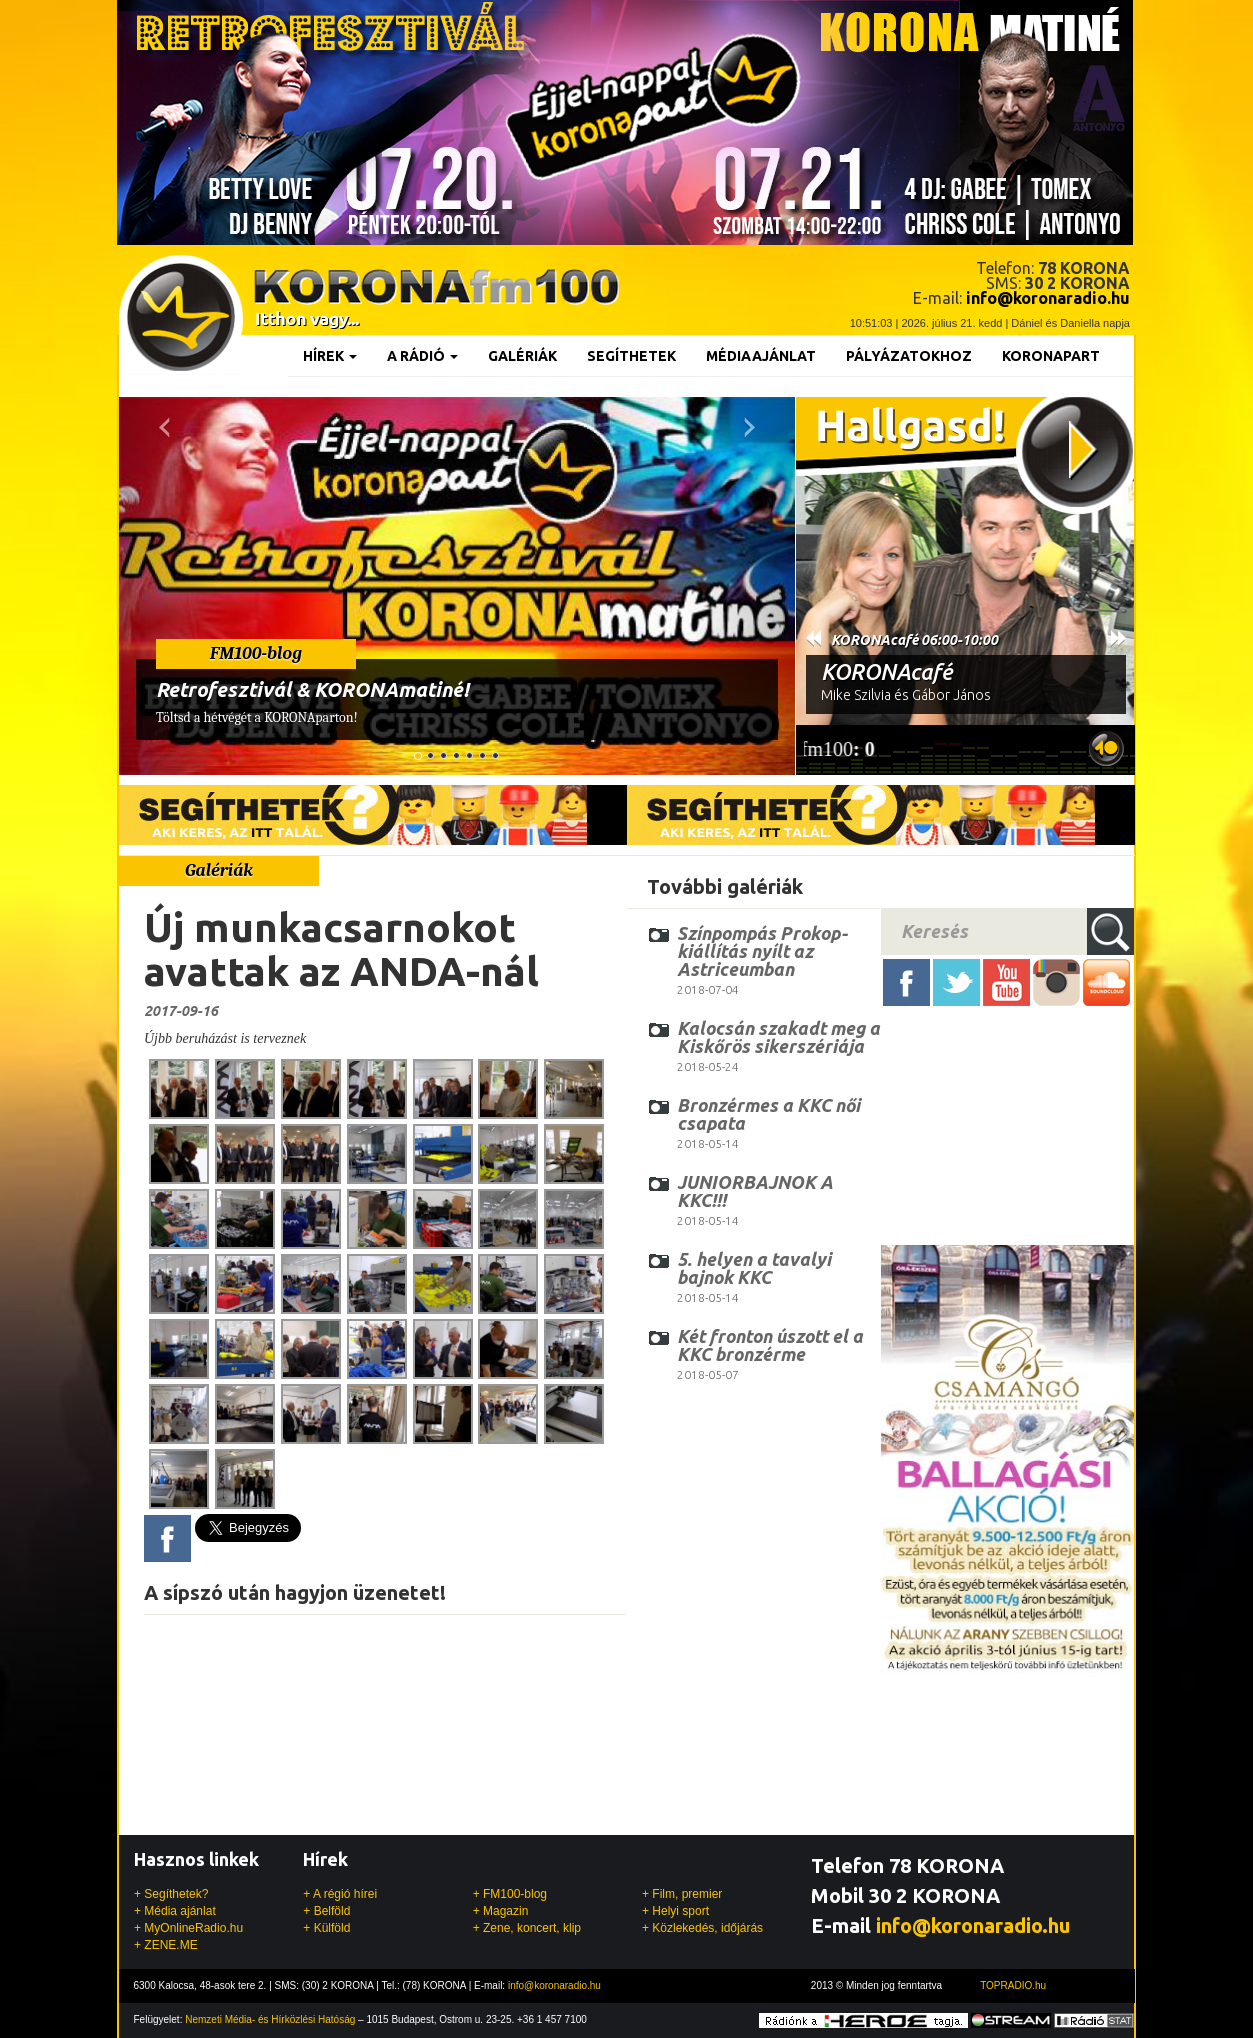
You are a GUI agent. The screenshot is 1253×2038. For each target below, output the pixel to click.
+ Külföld (326, 1928)
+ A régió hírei (340, 1894)
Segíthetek (631, 356)
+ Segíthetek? (171, 1894)
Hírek (330, 356)
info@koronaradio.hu (973, 1925)
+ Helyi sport (675, 1911)
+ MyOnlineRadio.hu (188, 1928)
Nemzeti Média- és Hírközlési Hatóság (270, 2019)
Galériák (522, 356)
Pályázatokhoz (909, 356)
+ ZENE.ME (166, 1945)
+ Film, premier (682, 1894)
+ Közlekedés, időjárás (702, 1928)
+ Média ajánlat (175, 1911)
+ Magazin (501, 1911)
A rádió (422, 356)
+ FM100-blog (510, 1894)
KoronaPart (1051, 356)
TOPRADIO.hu (1013, 1985)
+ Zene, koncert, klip (527, 1928)
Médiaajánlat (761, 356)
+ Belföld (326, 1911)
